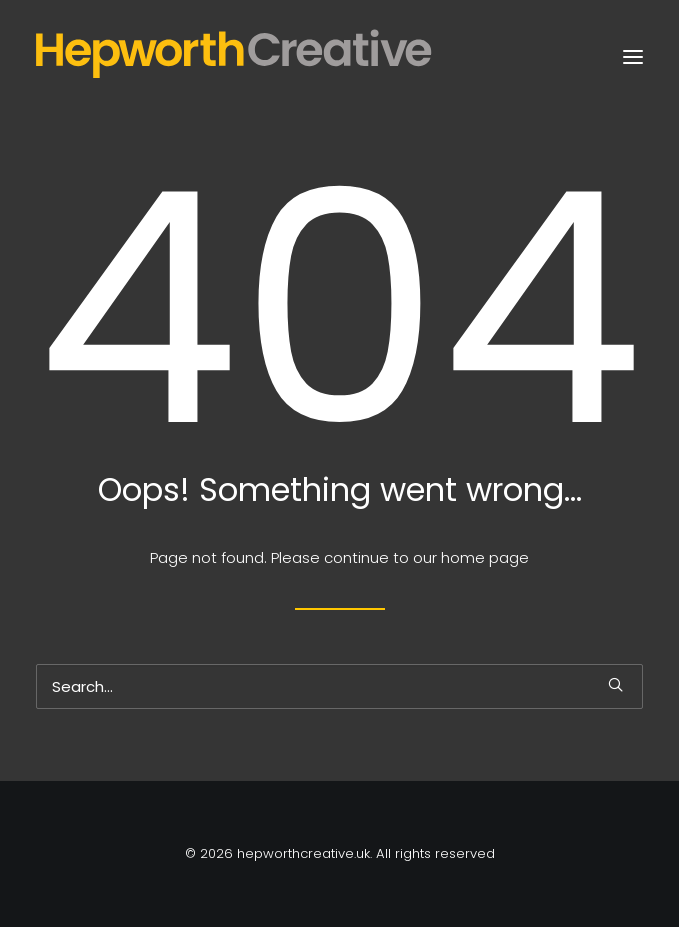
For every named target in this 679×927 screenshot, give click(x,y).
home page (485, 557)
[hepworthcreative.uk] (267, 57)
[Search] (339, 686)
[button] (633, 57)
